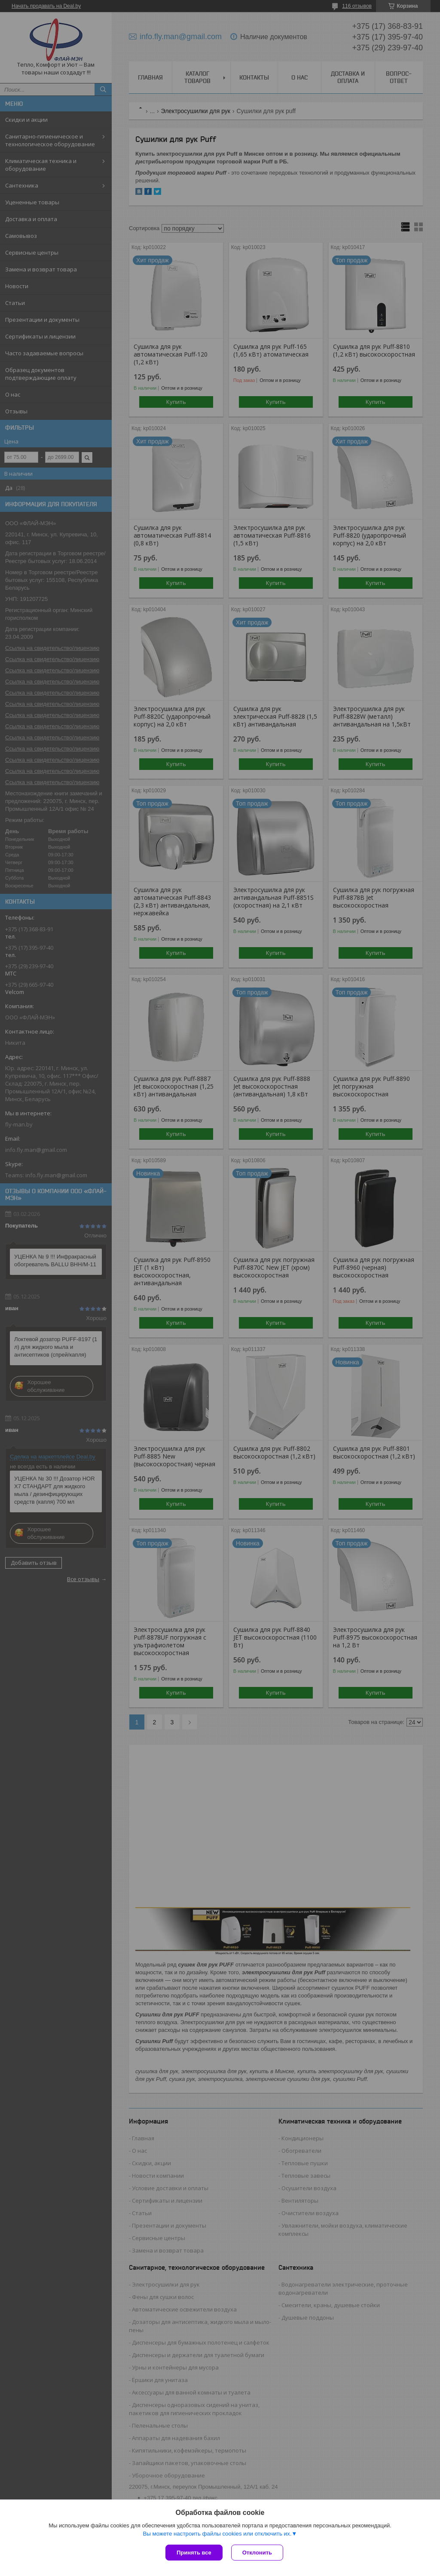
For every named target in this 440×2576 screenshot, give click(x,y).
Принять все (194, 2552)
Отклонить (257, 2552)
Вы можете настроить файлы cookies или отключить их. (217, 2533)
